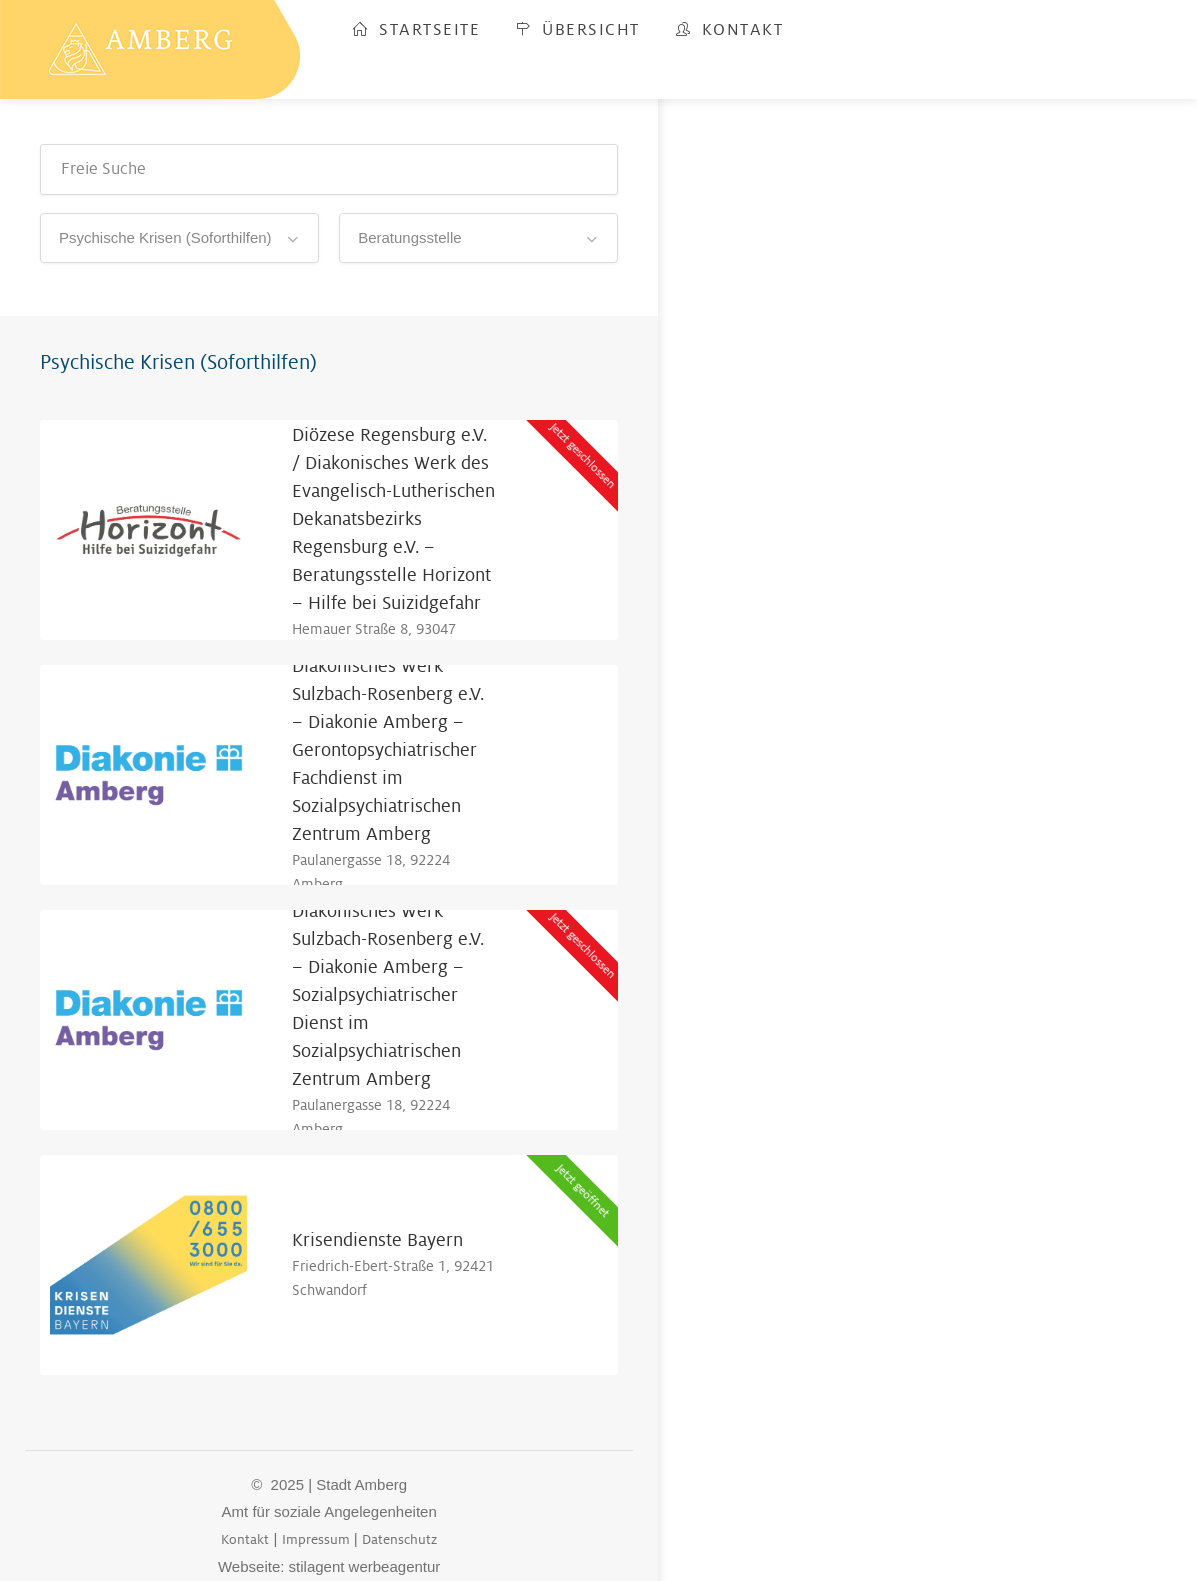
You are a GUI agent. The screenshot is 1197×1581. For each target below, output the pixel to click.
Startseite (416, 30)
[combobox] (179, 238)
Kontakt (730, 30)
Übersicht (578, 30)
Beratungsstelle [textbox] (409, 237)
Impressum (316, 1539)
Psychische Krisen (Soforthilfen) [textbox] (165, 237)
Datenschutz (399, 1539)
